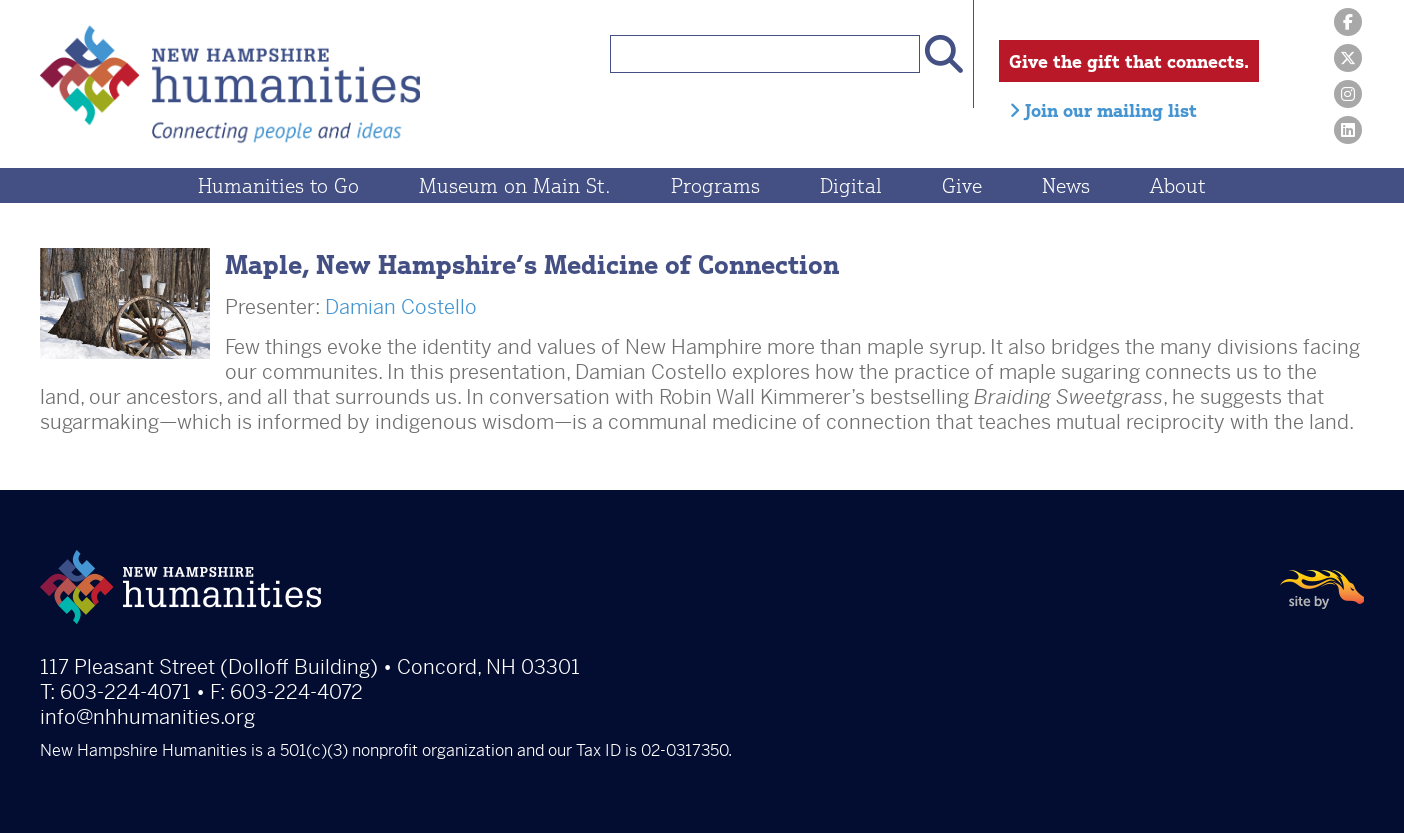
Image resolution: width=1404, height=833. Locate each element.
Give (962, 185)
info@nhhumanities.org (147, 717)
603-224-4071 (125, 692)
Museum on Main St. (515, 185)
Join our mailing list (1103, 110)
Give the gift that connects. (1129, 61)
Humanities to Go (278, 185)
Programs (715, 185)
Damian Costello (401, 307)
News (1066, 185)
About (1178, 185)
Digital (851, 185)
